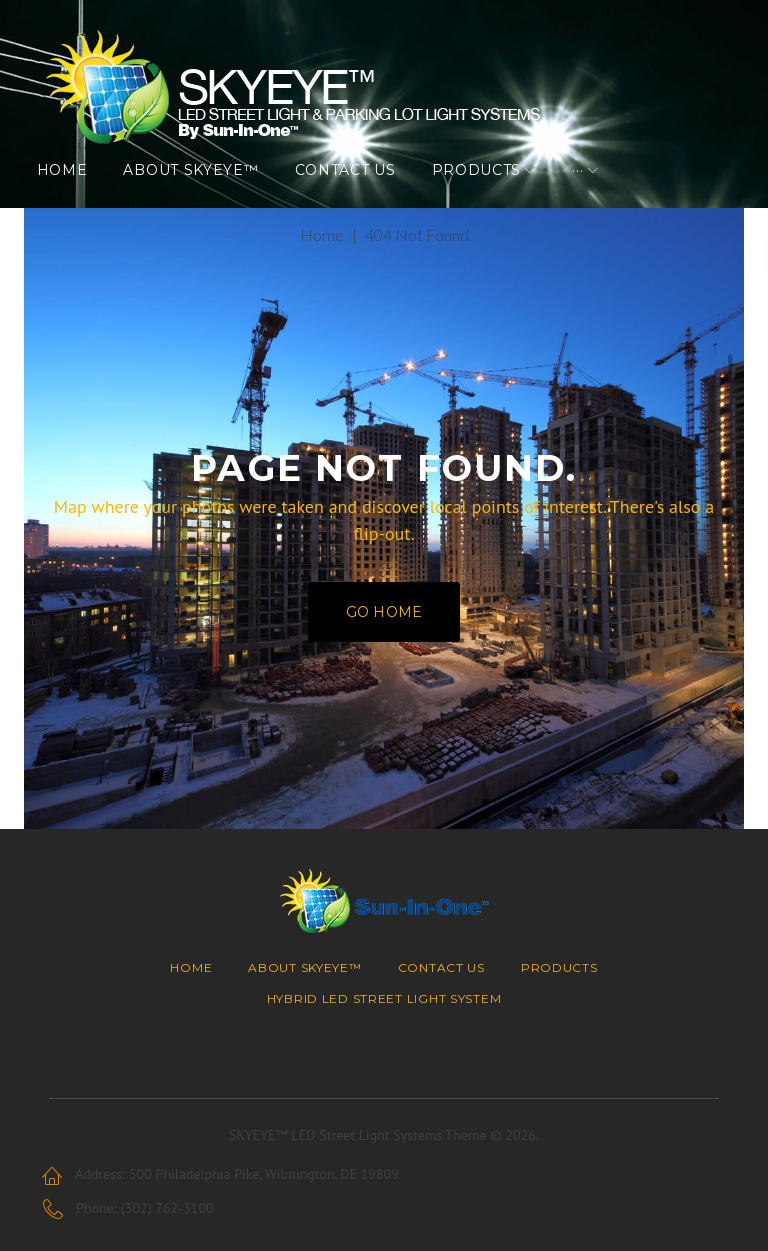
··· (590, 195)
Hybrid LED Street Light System (384, 998)
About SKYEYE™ (203, 195)
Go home (383, 645)
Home (74, 195)
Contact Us (357, 195)
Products (489, 195)
